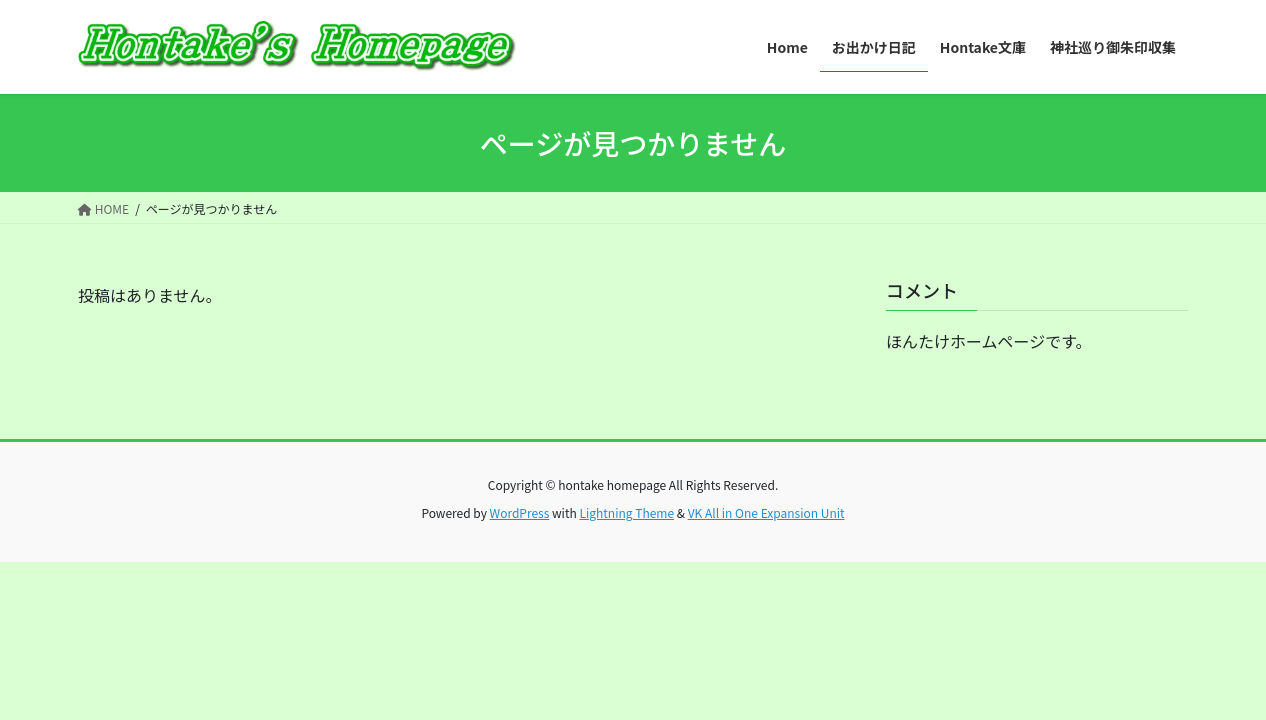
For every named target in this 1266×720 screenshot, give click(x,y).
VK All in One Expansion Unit (766, 512)
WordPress (520, 512)
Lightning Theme (626, 512)
